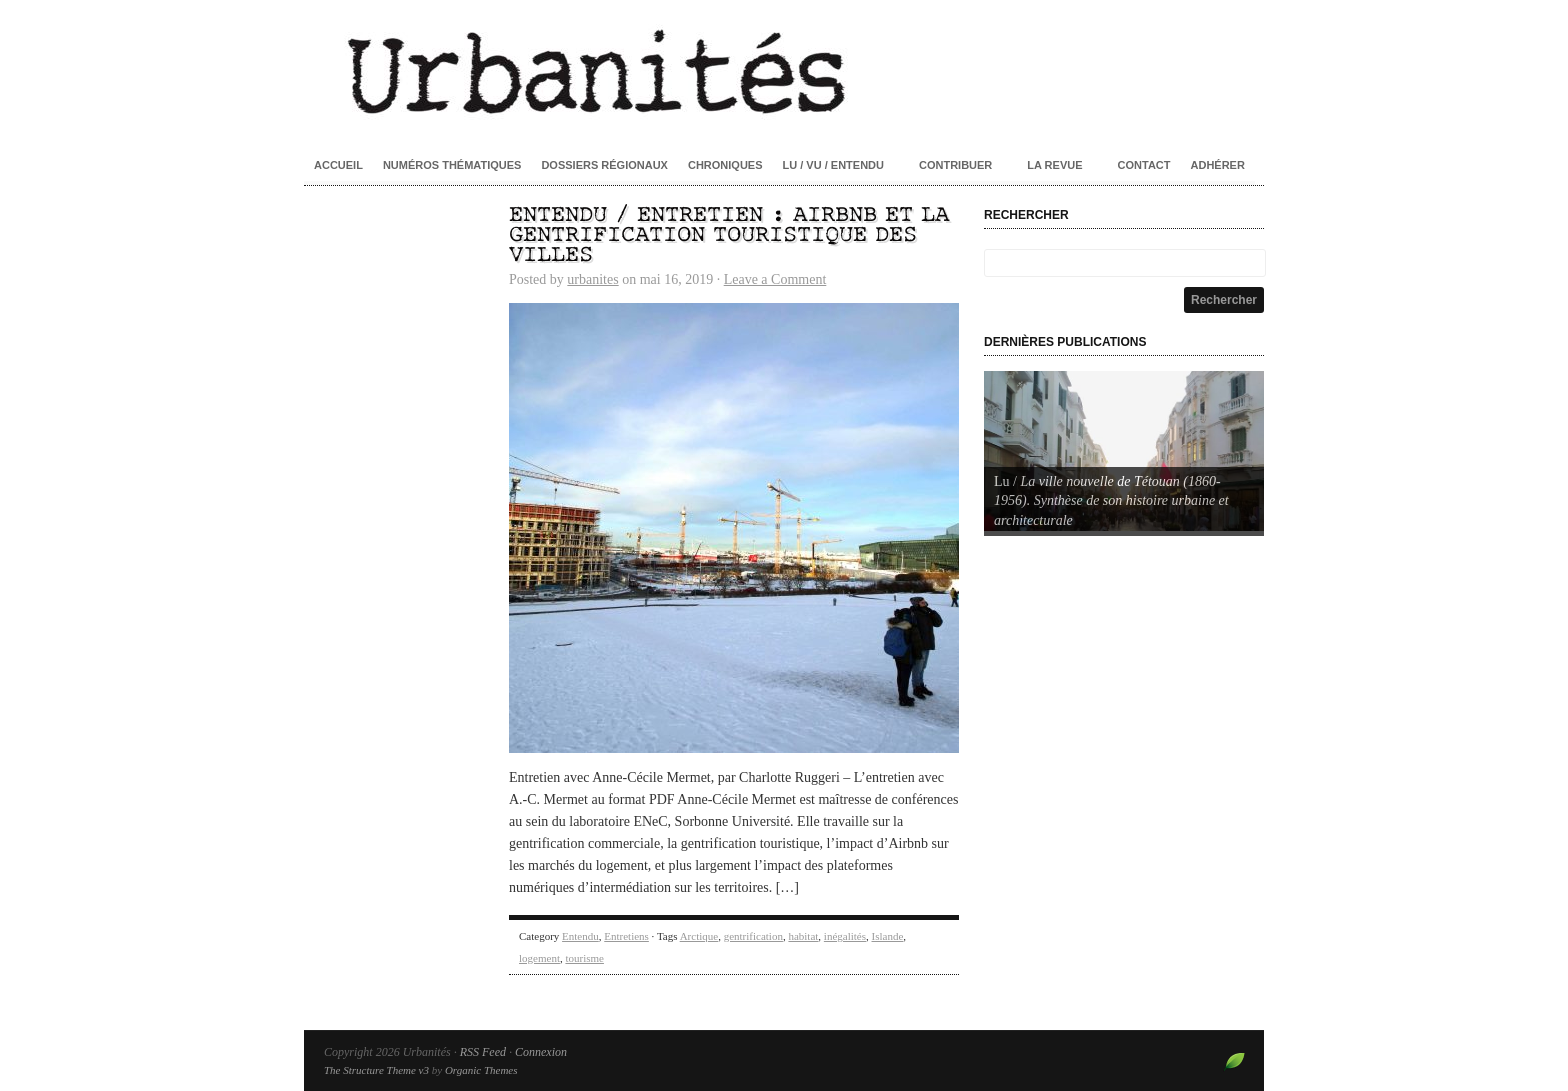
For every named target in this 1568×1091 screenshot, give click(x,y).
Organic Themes (481, 1070)
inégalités (845, 936)
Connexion (541, 1052)
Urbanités (784, 70)
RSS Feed (483, 1052)
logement (539, 958)
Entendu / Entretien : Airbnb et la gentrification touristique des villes (729, 235)
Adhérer (1218, 165)
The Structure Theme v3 (376, 1070)
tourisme (584, 958)
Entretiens (626, 936)
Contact (1144, 165)
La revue (1054, 165)
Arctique (699, 936)
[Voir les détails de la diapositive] (1124, 451)
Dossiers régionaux (604, 165)
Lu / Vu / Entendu (833, 165)
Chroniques (725, 165)
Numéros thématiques (452, 165)
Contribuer (955, 165)
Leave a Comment (775, 279)
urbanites (592, 279)
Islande (888, 936)
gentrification (753, 936)
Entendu (580, 936)
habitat (803, 936)
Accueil (338, 165)
